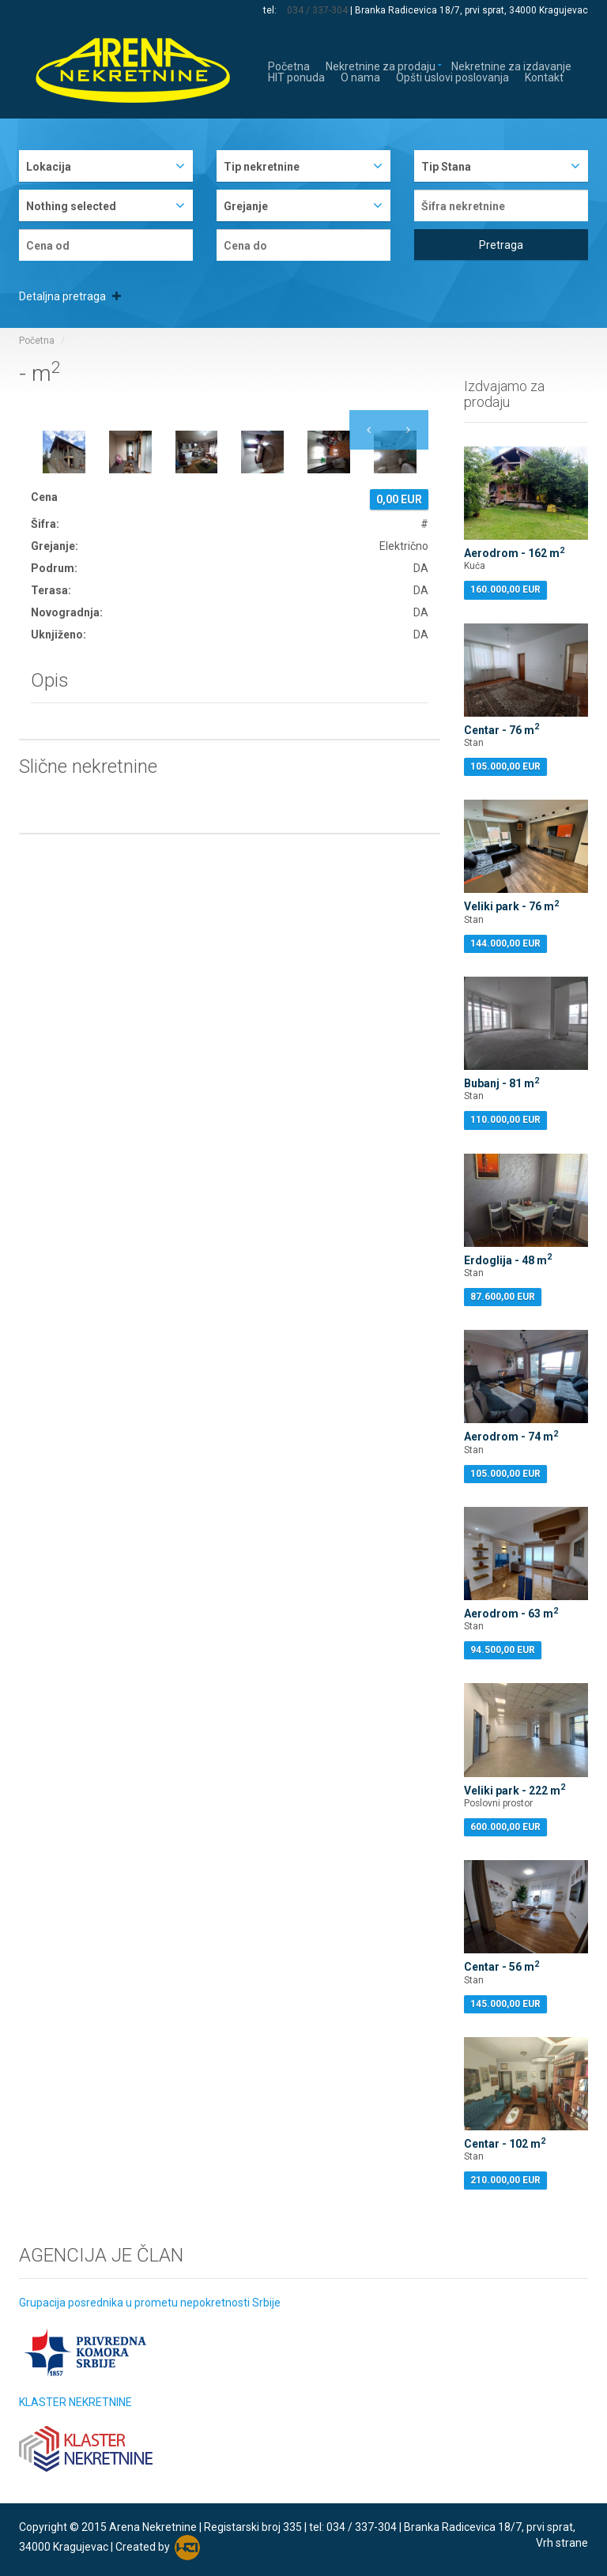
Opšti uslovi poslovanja (452, 76)
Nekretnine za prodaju (380, 65)
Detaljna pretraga (70, 296)
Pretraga (501, 245)
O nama (360, 76)
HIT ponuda (296, 76)
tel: (271, 10)
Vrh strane (562, 2542)
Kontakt (544, 76)
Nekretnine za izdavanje (511, 65)
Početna (289, 65)
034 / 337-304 (317, 10)
